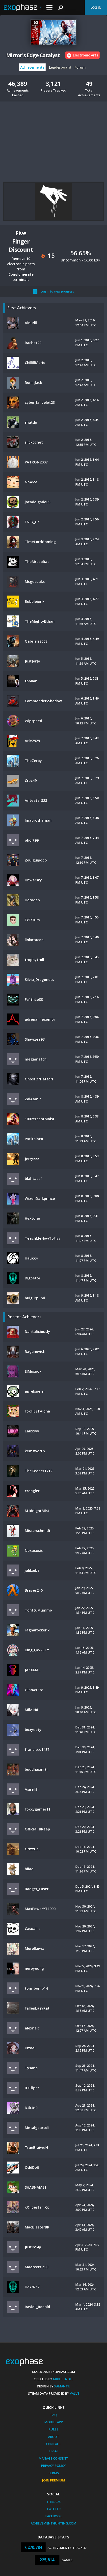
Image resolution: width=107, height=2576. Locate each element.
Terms (53, 2473)
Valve (74, 2393)
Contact (53, 2444)
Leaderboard (60, 67)
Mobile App (53, 2422)
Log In (95, 7)
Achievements (32, 67)
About (53, 2436)
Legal (53, 2451)
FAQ (54, 2415)
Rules (53, 2429)
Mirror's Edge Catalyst (33, 55)
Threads (53, 2501)
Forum (80, 67)
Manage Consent (53, 2458)
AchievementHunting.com (53, 2523)
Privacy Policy (53, 2465)
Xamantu (62, 2386)
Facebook (53, 2516)
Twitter (53, 2509)
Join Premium (53, 2480)
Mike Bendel (63, 2379)
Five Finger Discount (21, 241)
